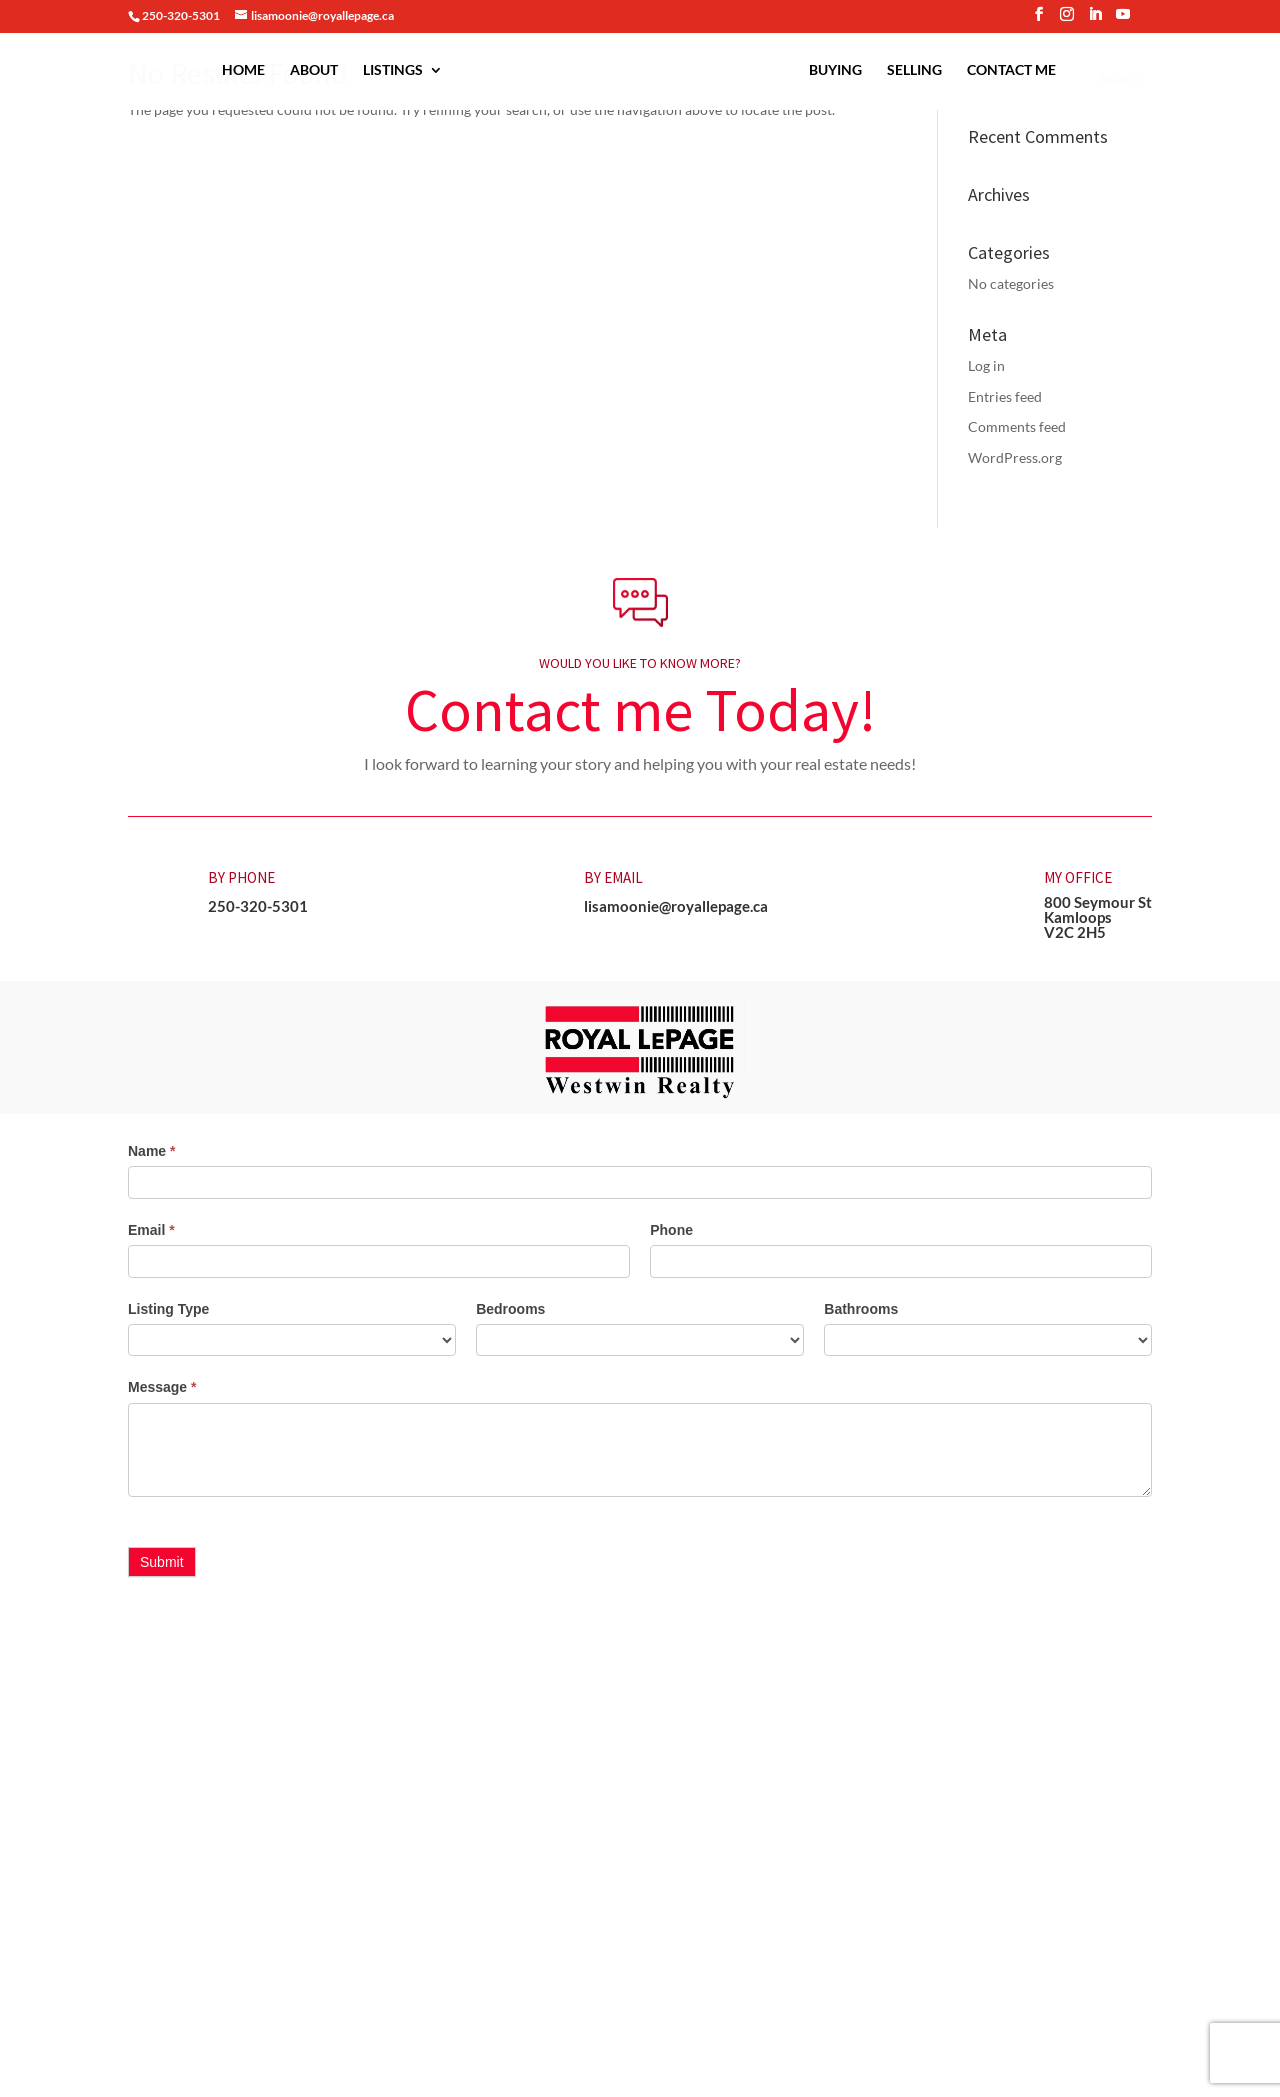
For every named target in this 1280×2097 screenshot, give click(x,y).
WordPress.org (1015, 457)
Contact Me (1011, 70)
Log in (986, 365)
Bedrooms (510, 1309)
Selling (914, 70)
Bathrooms (861, 1309)
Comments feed (1017, 426)
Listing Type (168, 1309)
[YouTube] (1123, 20)
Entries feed (1005, 396)
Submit (162, 1562)
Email (151, 1230)
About (314, 70)
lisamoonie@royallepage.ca (676, 906)
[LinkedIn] (1095, 20)
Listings (393, 70)
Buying (835, 70)
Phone (671, 1230)
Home (243, 70)
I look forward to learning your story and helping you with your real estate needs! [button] (640, 763)
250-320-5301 (258, 906)
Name (151, 1151)
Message (162, 1387)
